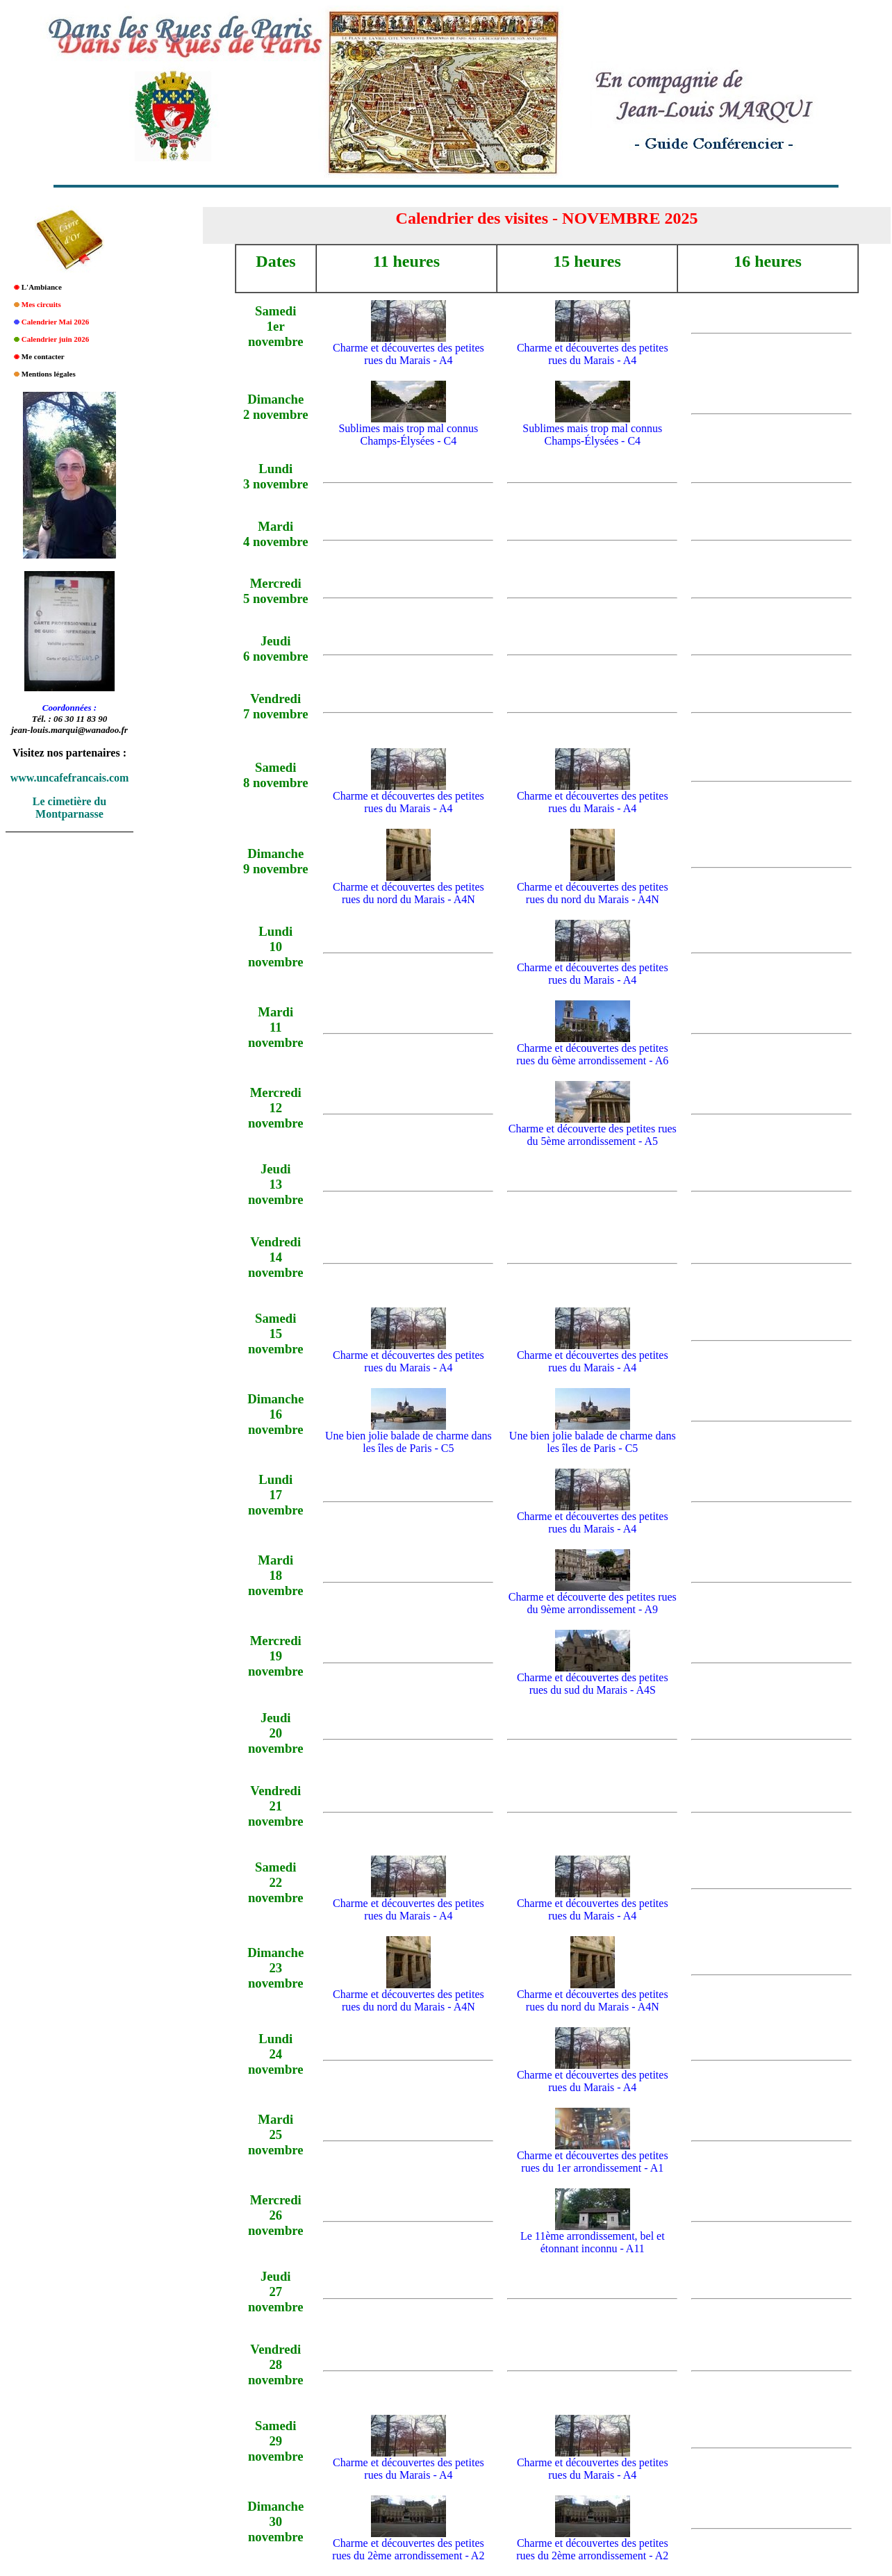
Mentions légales (49, 374)
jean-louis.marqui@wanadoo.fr (69, 730)
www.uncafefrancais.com (69, 778)
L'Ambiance (42, 287)
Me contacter (43, 356)
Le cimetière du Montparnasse (69, 807)
